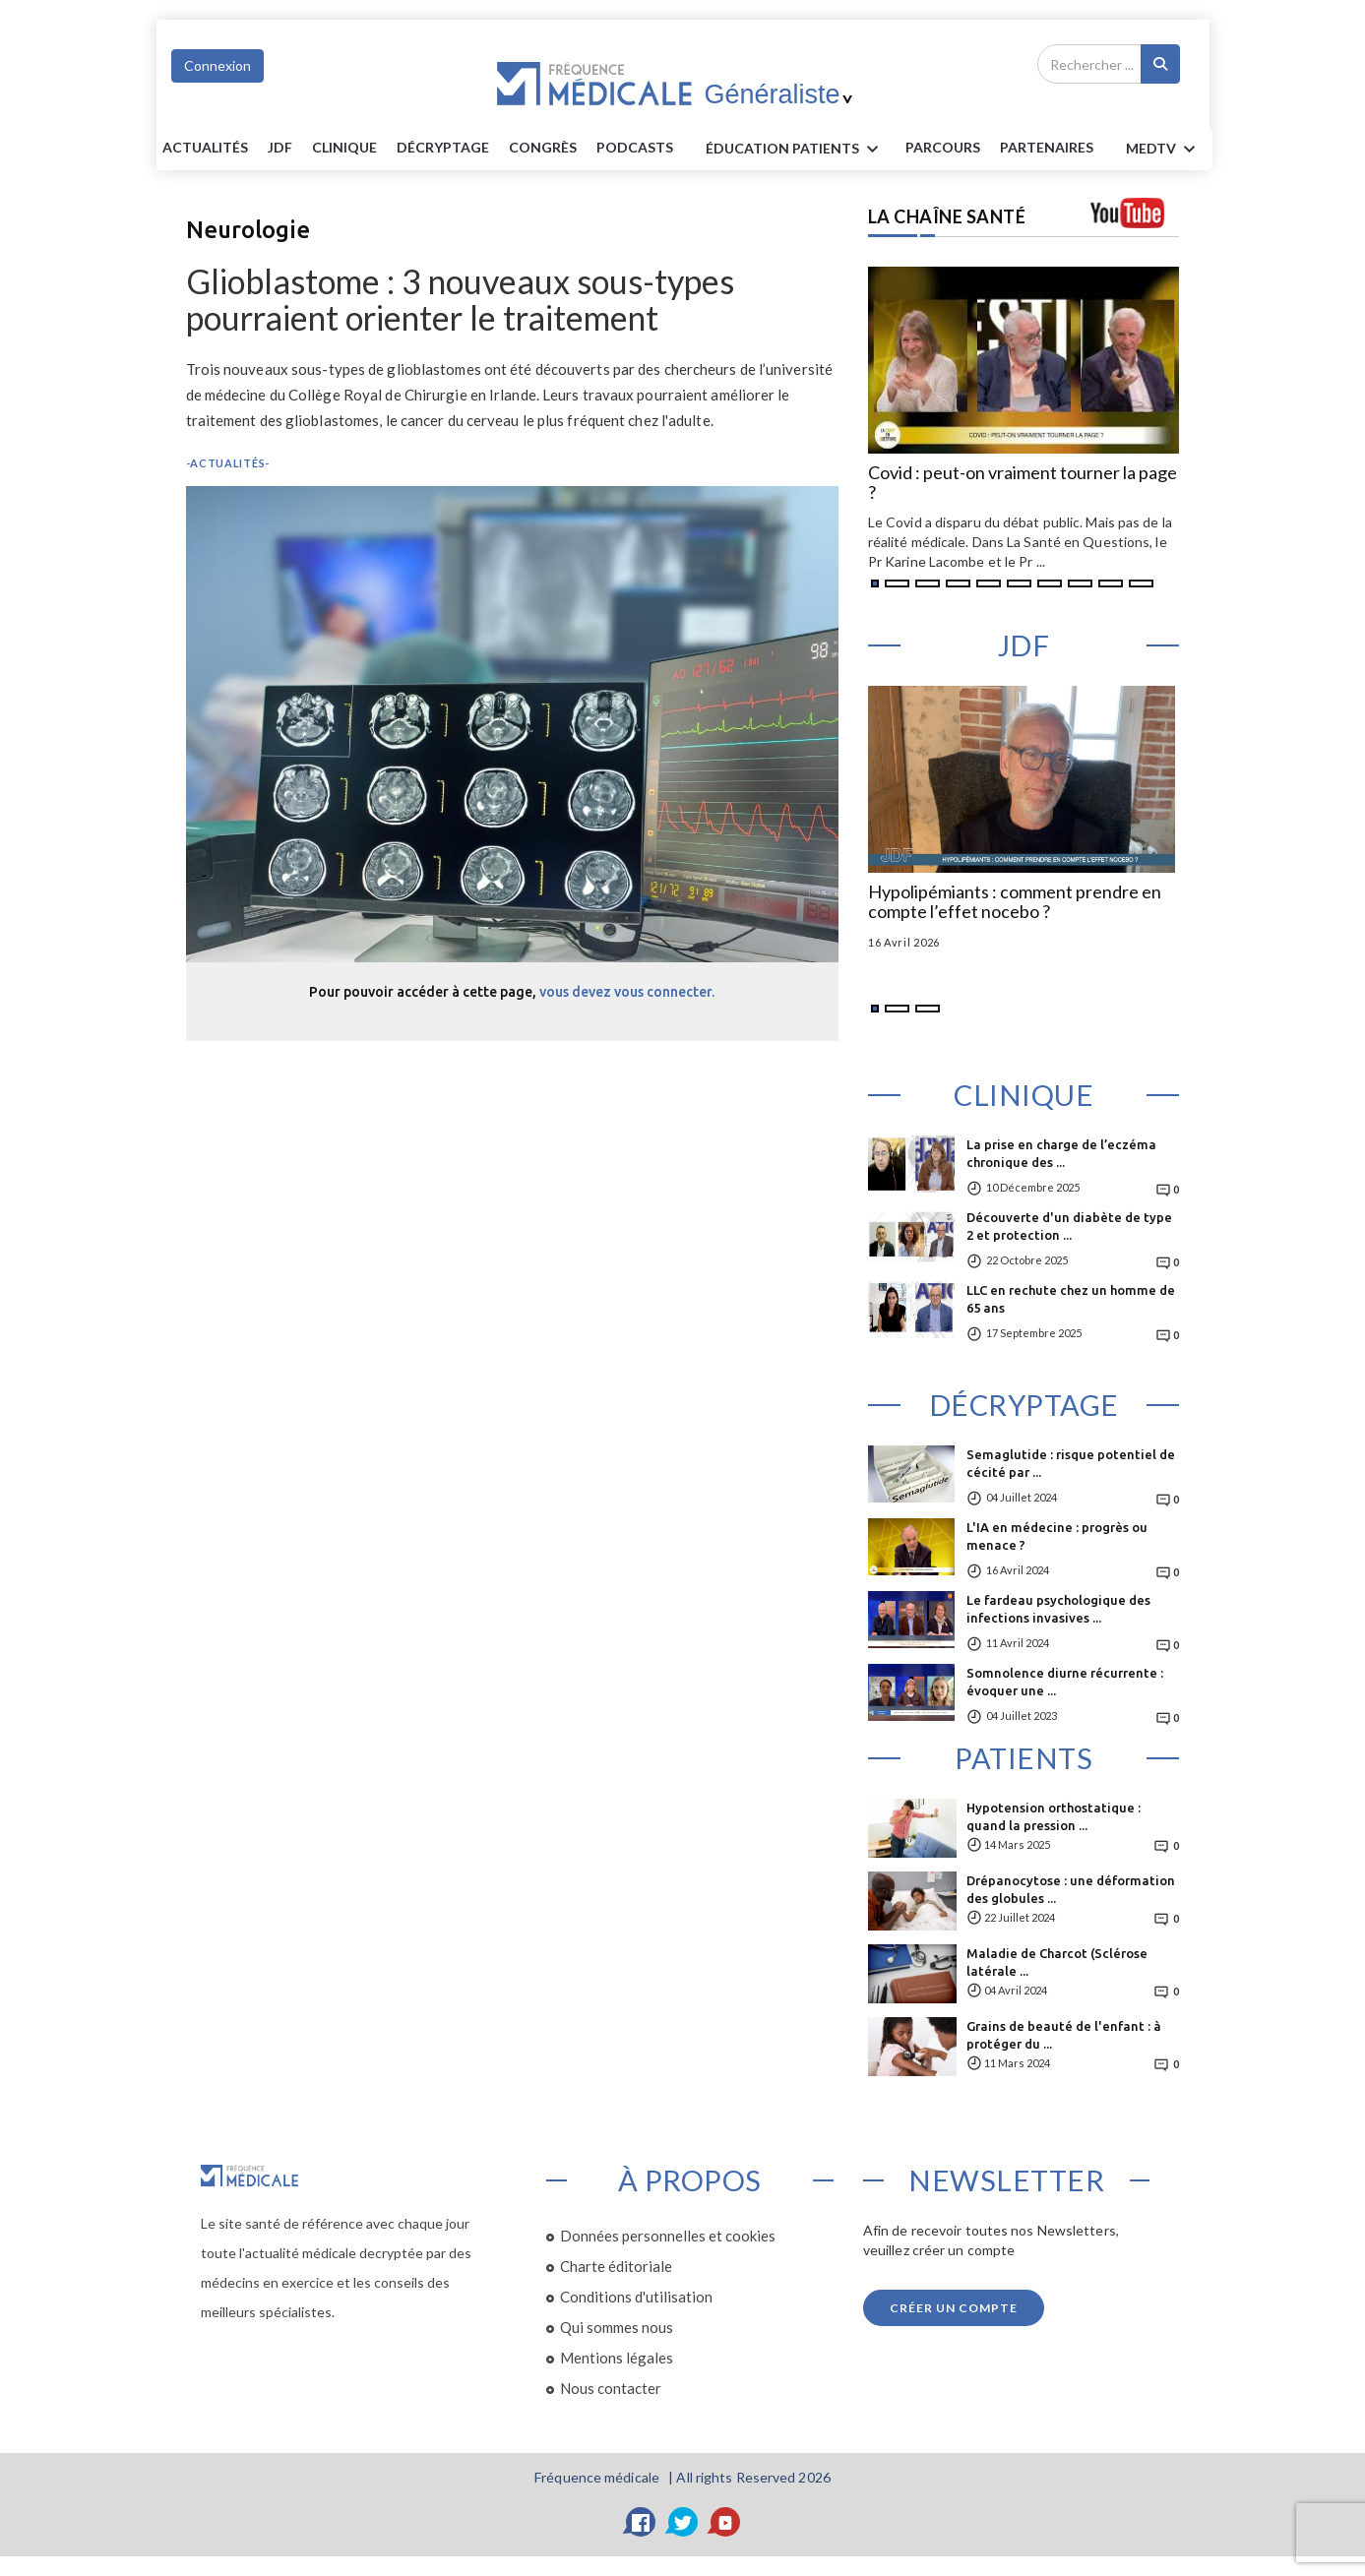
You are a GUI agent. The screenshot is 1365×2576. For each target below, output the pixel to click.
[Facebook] (640, 2522)
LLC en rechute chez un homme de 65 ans (1070, 1299)
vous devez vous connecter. (626, 992)
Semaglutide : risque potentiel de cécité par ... (1070, 1463)
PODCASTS (634, 147)
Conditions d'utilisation (636, 2296)
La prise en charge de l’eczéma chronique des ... (1061, 1153)
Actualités (205, 147)
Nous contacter (610, 2388)
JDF (280, 147)
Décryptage (443, 147)
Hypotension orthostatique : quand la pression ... (1053, 1816)
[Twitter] (683, 2522)
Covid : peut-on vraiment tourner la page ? (1022, 483)
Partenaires (1046, 147)
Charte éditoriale (616, 2266)
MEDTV (1164, 149)
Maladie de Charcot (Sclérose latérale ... (1057, 1962)
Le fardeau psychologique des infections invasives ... (1058, 1609)
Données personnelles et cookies (668, 2235)
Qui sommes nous (616, 2327)
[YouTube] (725, 2522)
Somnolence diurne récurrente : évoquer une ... (1064, 1681)
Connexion (217, 65)
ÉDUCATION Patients (795, 149)
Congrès (543, 147)
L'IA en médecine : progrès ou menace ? (1057, 1536)
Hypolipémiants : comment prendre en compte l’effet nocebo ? (1014, 902)
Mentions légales (616, 2357)
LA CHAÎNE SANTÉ (947, 216)
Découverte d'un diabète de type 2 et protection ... (1069, 1226)
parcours (942, 147)
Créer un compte (954, 2307)
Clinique (344, 147)
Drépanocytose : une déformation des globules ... (1070, 1889)
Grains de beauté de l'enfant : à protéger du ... (1063, 2035)
